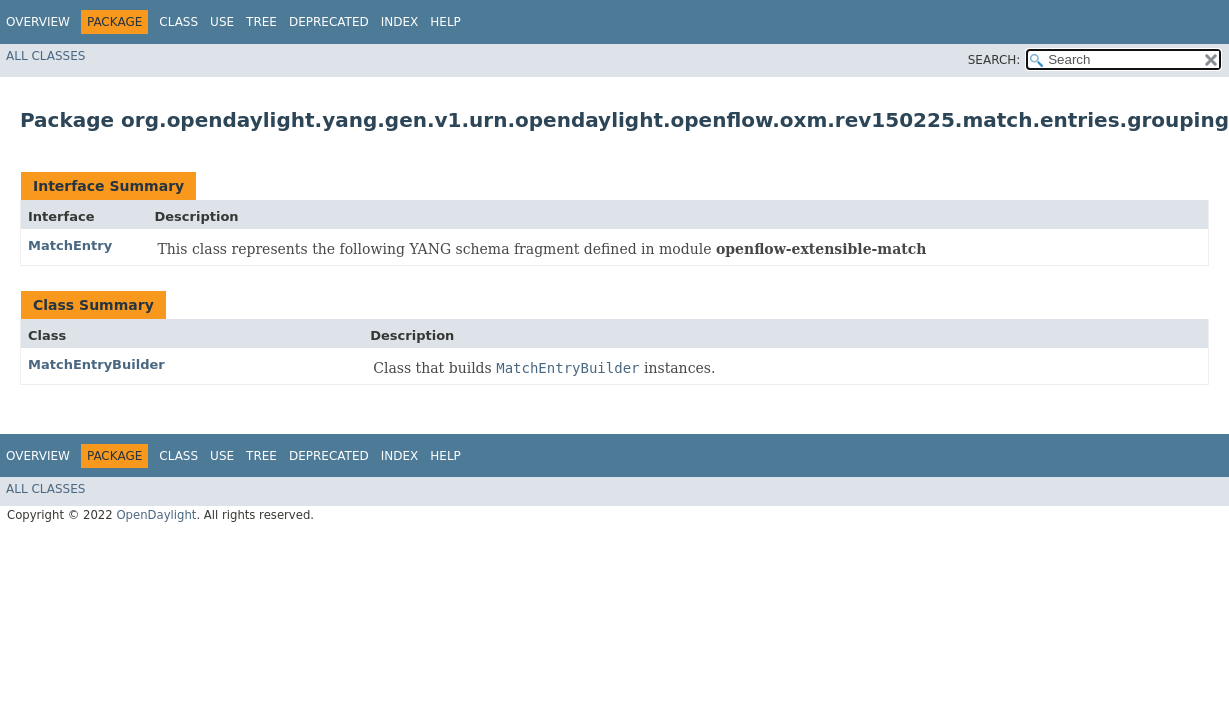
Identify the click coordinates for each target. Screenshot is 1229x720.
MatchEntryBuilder (96, 364)
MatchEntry (70, 245)
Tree (261, 22)
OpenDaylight (156, 515)
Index (400, 22)
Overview (38, 22)
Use (222, 22)
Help (445, 22)
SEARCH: (994, 60)
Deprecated (329, 22)
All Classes (45, 56)
